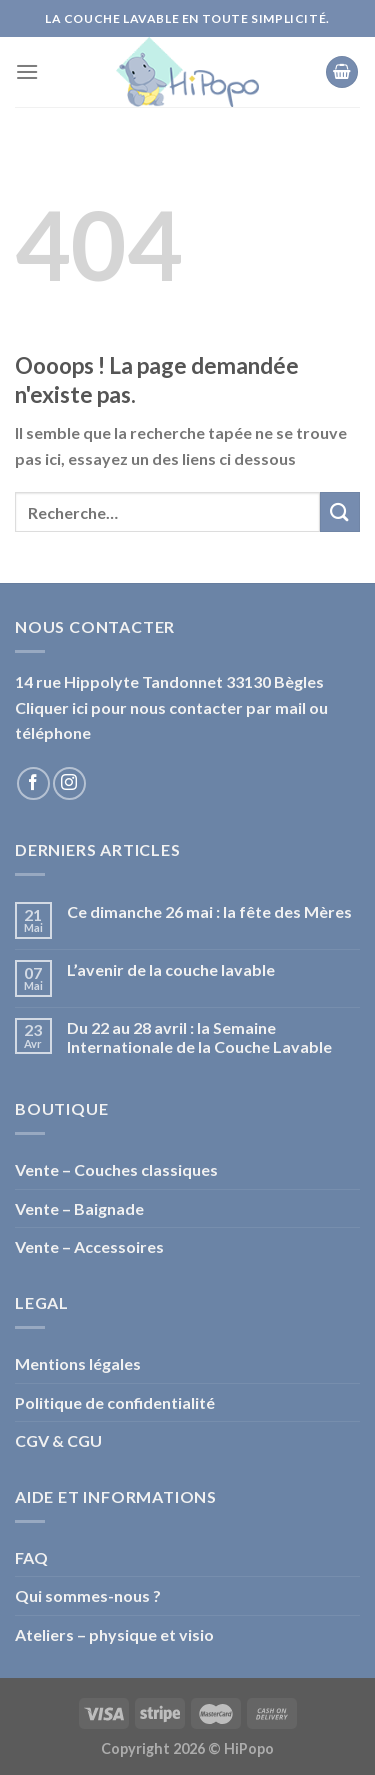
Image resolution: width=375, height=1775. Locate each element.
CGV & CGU (58, 1440)
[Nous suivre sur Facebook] (33, 783)
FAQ (31, 1557)
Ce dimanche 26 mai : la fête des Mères (209, 911)
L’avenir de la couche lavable (171, 969)
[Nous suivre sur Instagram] (69, 783)
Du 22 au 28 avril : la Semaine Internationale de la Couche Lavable (199, 1037)
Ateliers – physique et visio (114, 1634)
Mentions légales (78, 1363)
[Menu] (27, 71)
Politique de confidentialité (115, 1402)
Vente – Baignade (79, 1208)
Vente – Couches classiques (116, 1169)
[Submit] (340, 511)
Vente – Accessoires (89, 1246)
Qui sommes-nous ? (88, 1595)
